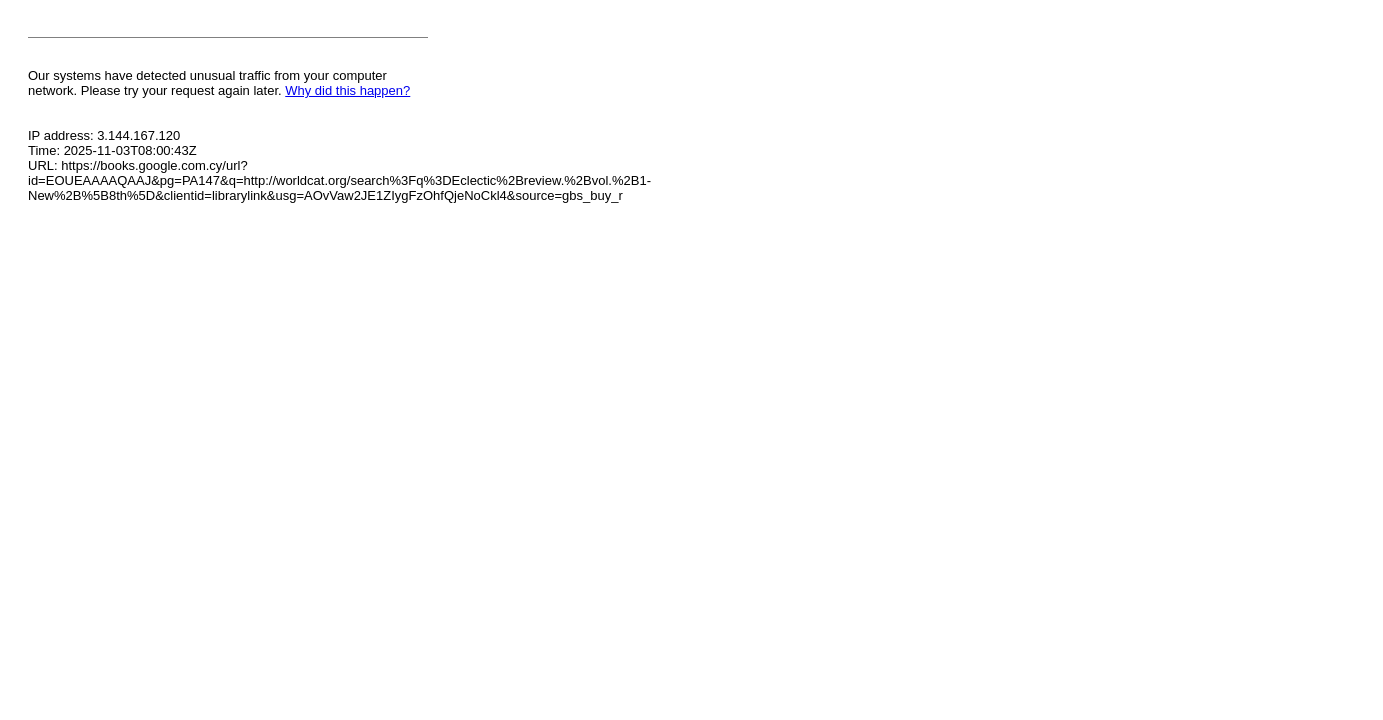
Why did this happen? (347, 90)
